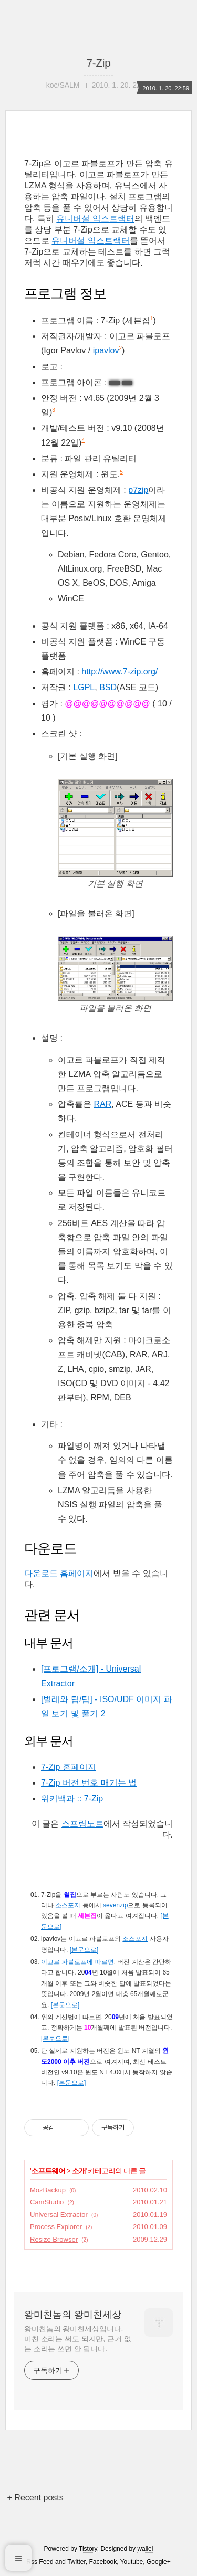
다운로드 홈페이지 (59, 1573)
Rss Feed (39, 2562)
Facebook (103, 2562)
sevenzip (115, 1905)
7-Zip (99, 63)
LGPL (84, 687)
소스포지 (67, 1905)
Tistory (88, 2548)
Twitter (76, 2562)
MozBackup (48, 2190)
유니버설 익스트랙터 (95, 218)
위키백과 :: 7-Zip (72, 1798)
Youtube (131, 2562)
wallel (145, 2548)
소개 (79, 2171)
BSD (108, 687)
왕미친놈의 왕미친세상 (72, 2314)
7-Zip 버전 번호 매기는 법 (89, 1782)
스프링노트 (82, 1823)
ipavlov (106, 350)
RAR (102, 1104)
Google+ (159, 2562)
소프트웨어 (48, 2171)
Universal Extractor (59, 2215)
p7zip (138, 489)
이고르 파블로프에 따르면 (77, 1962)
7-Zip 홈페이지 (68, 1766)
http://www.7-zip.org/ (119, 671)
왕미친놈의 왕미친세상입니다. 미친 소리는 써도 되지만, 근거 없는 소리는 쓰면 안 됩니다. (77, 2339)
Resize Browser (54, 2239)
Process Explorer (56, 2227)
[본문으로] (84, 1950)
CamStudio (47, 2202)
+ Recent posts (35, 2497)
